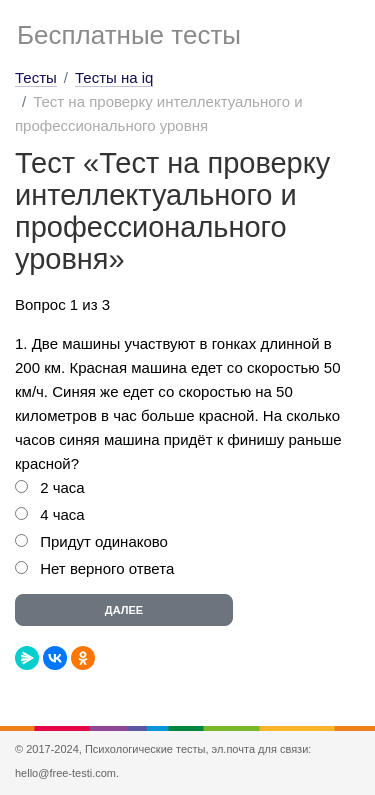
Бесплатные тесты (129, 35)
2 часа (62, 487)
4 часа (62, 514)
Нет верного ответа (107, 568)
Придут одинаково (104, 541)
